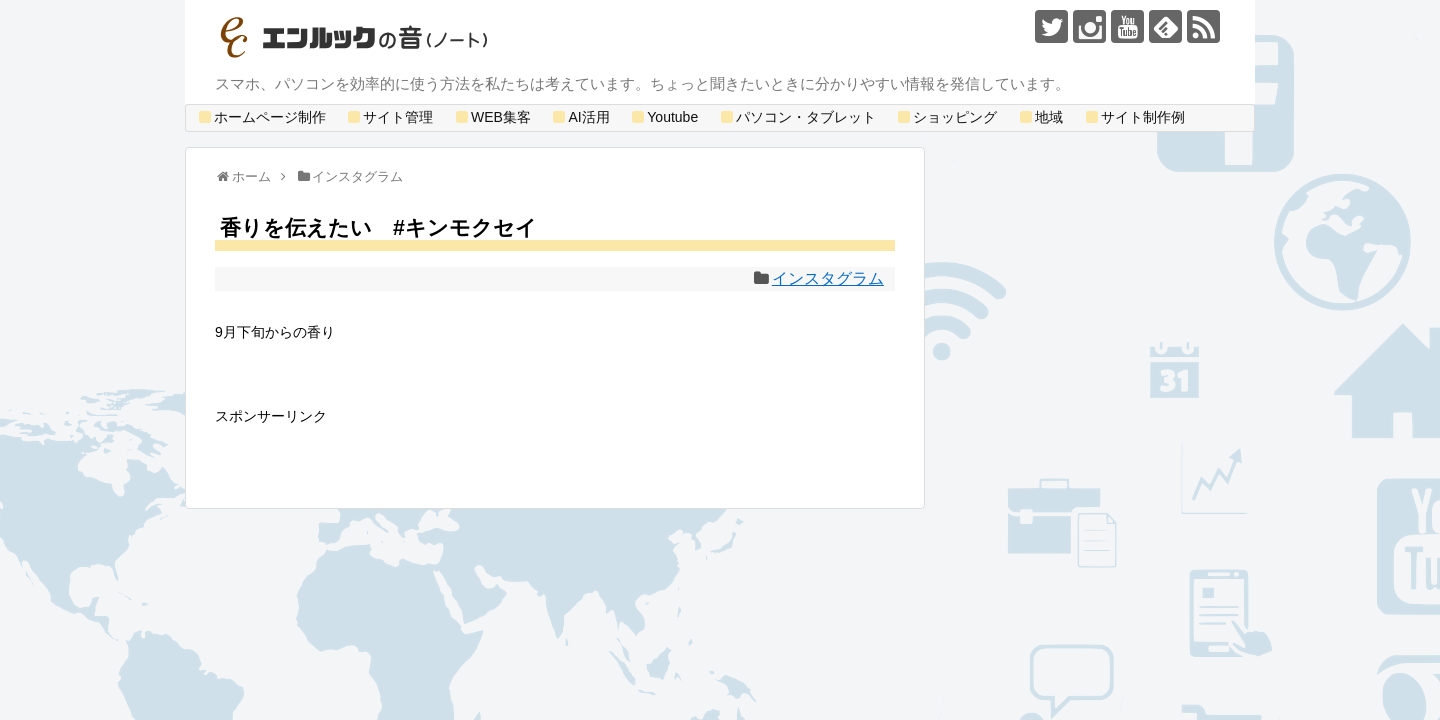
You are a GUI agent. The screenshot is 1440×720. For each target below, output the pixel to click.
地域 (1040, 117)
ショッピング (946, 117)
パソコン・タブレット (797, 117)
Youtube (663, 117)
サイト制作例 (1134, 117)
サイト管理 (389, 117)
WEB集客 (492, 117)
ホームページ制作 (261, 117)
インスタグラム (828, 278)
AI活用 (579, 117)
